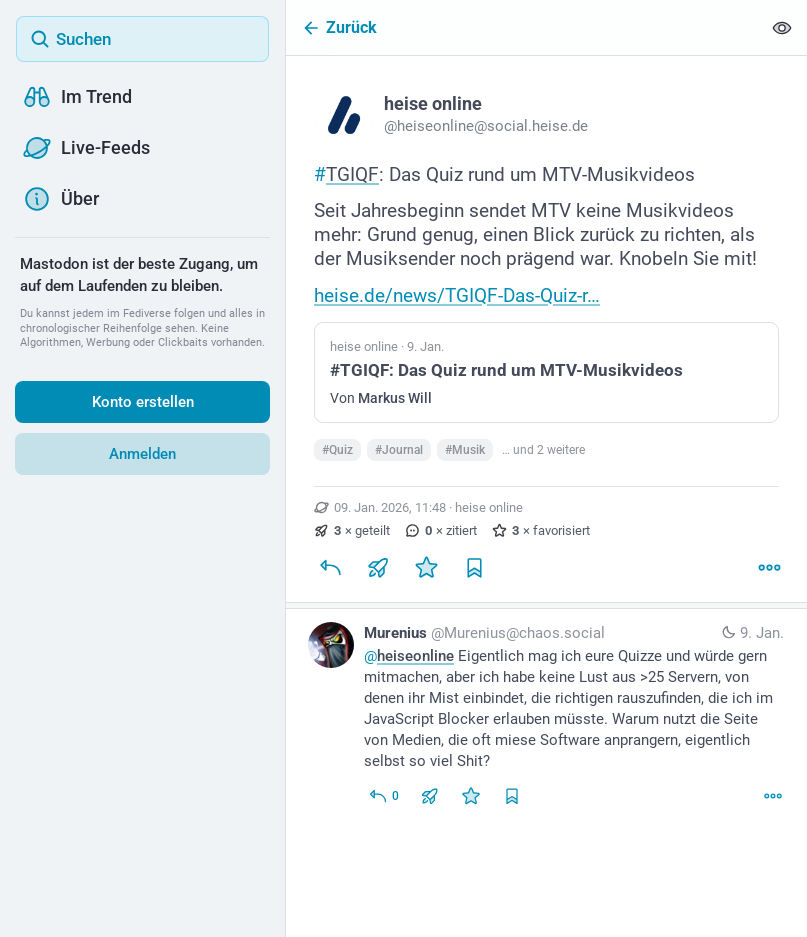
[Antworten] (330, 574)
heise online (489, 513)
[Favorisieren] (426, 574)
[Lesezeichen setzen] (474, 574)
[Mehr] (769, 574)
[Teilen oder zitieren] (378, 574)
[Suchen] (142, 39)
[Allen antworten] (383, 802)
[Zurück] (523, 27)
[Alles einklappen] (782, 27)
